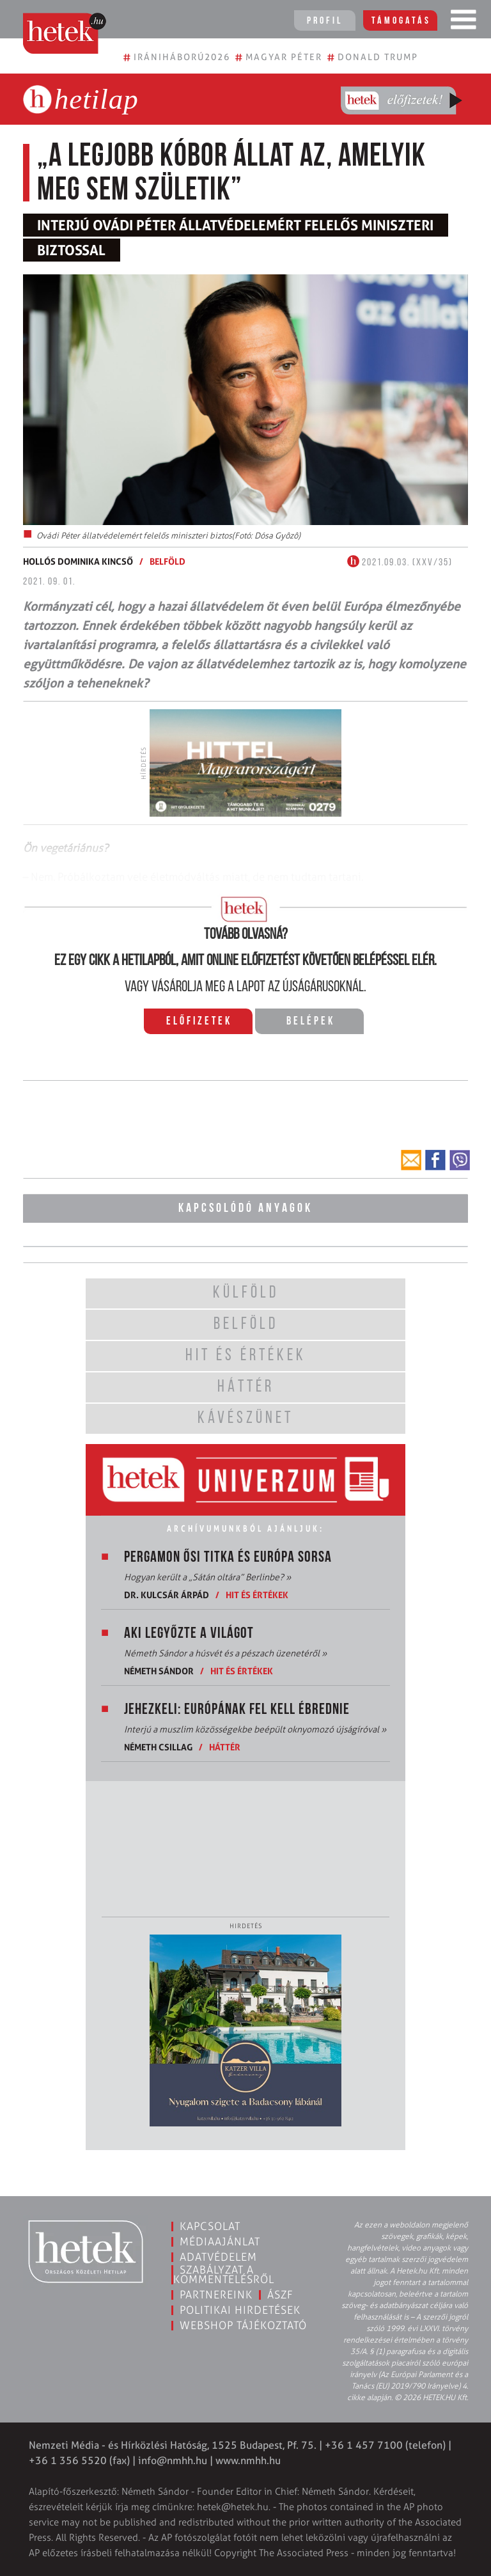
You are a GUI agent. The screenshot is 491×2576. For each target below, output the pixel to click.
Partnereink (216, 2294)
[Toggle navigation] (463, 22)
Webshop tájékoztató (243, 2325)
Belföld (167, 561)
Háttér (224, 1746)
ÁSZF (280, 2294)
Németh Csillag (158, 1746)
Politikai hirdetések (240, 2310)
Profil (325, 21)
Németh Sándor (159, 1670)
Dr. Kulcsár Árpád (166, 1594)
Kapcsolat (210, 2226)
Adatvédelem (218, 2256)
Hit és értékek (257, 1594)
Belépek (310, 1022)
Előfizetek (199, 1022)
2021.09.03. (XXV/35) (400, 563)
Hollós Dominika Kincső (78, 561)
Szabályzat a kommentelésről (223, 2274)
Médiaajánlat (220, 2241)
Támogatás (401, 21)
